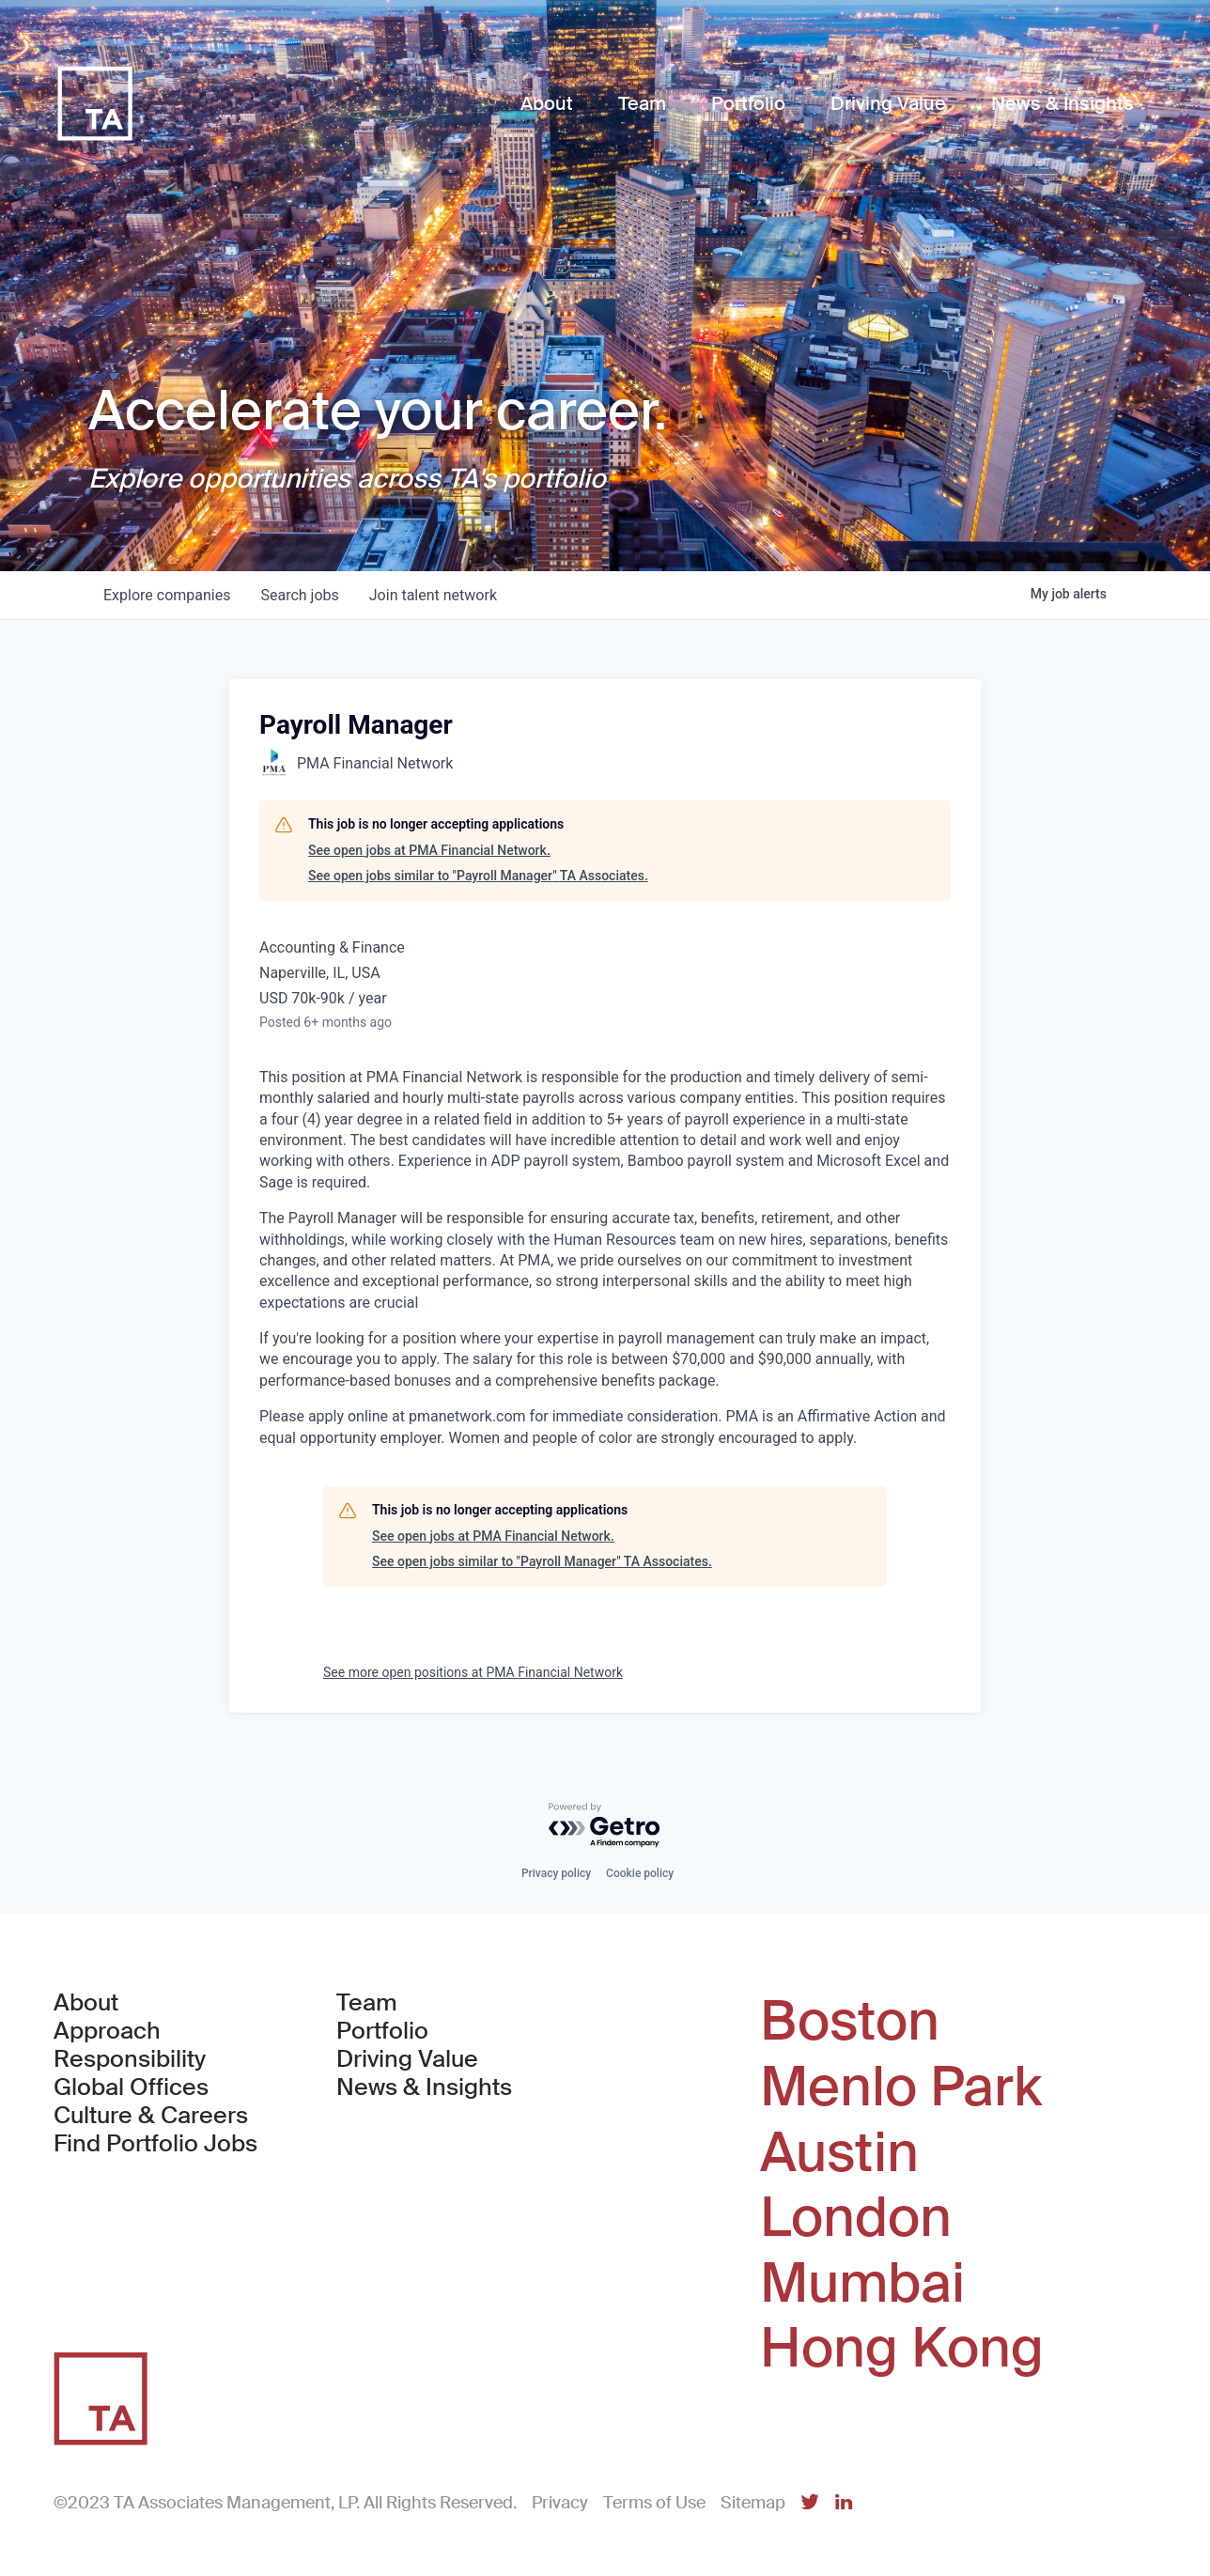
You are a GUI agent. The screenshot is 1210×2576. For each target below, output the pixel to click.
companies (166, 595)
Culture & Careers (151, 2116)
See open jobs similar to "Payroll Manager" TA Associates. (478, 875)
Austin (839, 2153)
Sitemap (753, 2502)
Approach (107, 2031)
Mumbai (862, 2284)
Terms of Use (654, 2502)
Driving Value (407, 2059)
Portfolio (382, 2031)
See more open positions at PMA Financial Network (473, 1672)
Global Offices (131, 2087)
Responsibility (130, 2059)
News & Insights (424, 2087)
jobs (299, 595)
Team (366, 2003)
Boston (849, 2022)
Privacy (560, 2502)
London (856, 2218)
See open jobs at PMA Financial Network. (429, 850)
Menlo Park (901, 2087)
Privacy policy (556, 1873)
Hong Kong (902, 2349)
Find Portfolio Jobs (155, 2144)
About (86, 2003)
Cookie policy (640, 1873)
